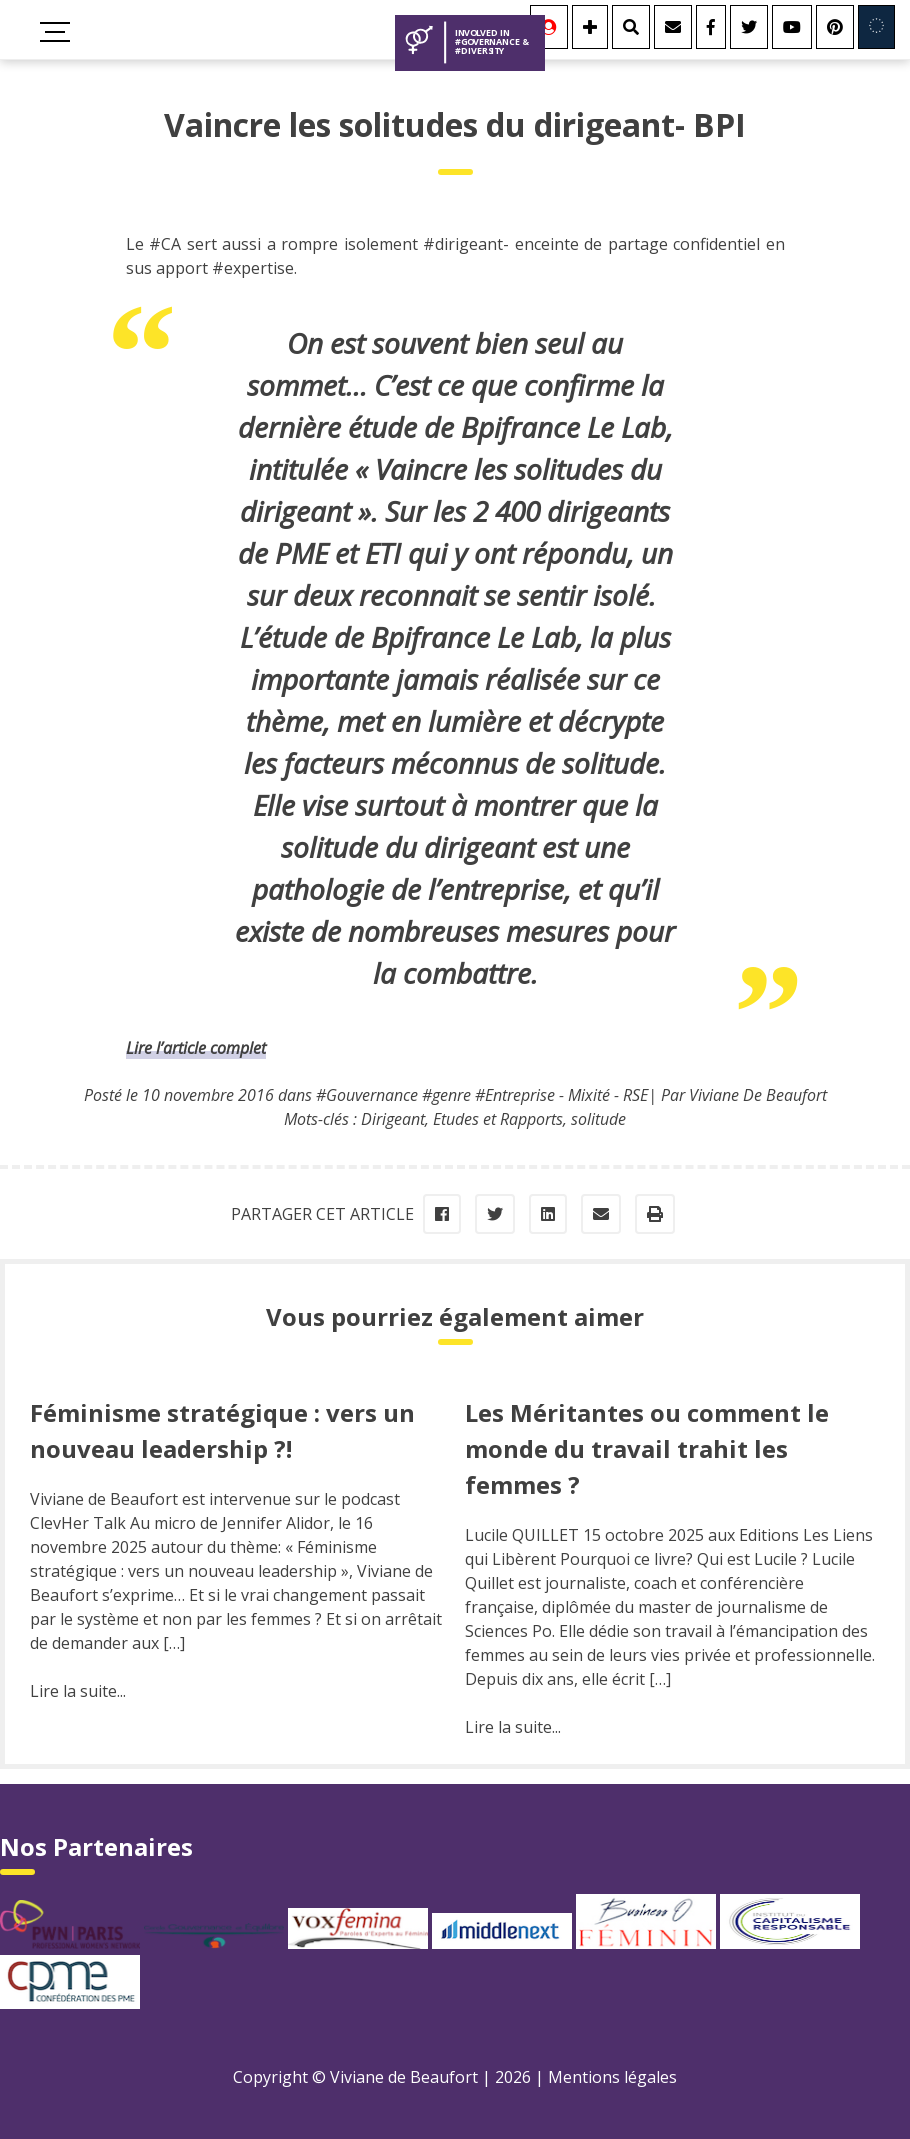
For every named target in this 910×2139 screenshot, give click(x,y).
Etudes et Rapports (498, 1119)
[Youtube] (792, 27)
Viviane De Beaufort (758, 1095)
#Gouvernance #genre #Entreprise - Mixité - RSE (482, 1095)
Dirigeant (393, 1119)
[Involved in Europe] (876, 27)
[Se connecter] (549, 27)
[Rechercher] (631, 27)
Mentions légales (612, 2077)
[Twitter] (749, 27)
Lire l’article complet (196, 1048)
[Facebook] (711, 27)
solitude (598, 1119)
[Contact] (673, 27)
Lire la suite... (78, 1691)
